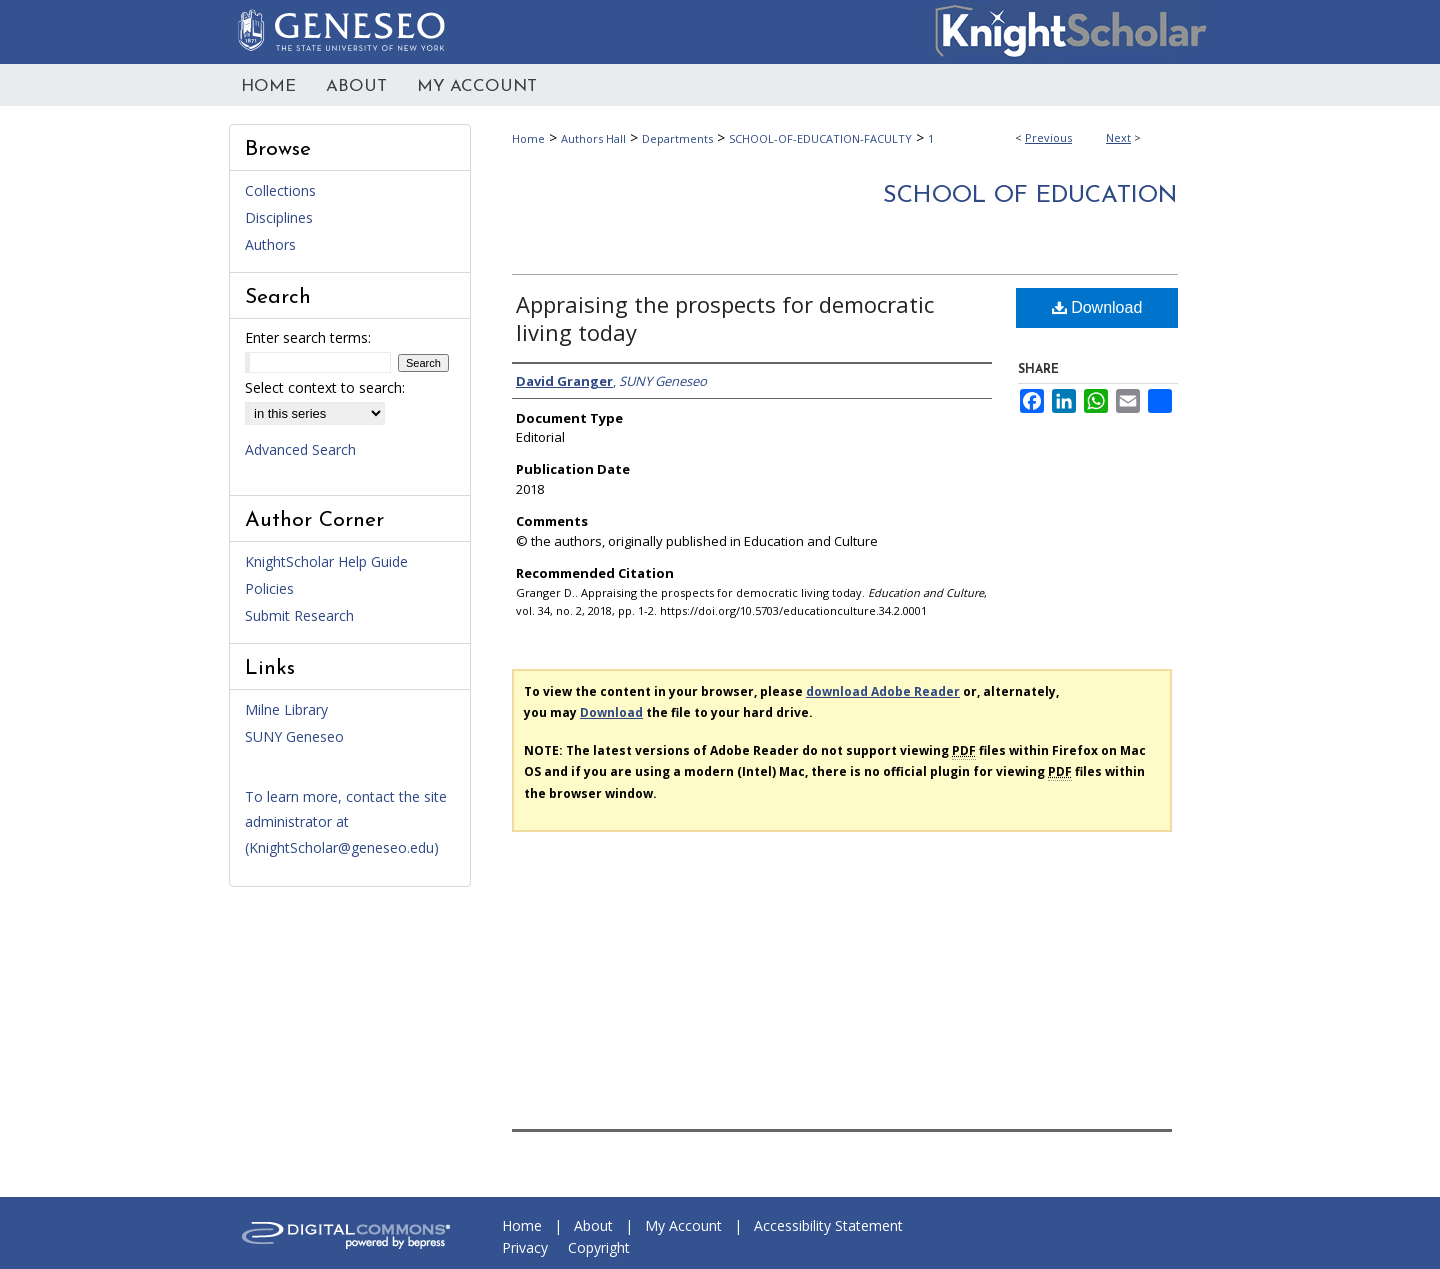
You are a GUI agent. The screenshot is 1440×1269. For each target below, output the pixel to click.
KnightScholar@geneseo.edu (341, 847)
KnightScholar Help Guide (326, 561)
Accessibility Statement (828, 1225)
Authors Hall (593, 138)
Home (528, 138)
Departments (677, 138)
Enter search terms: (308, 337)
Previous (1048, 137)
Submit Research (299, 615)
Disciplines (279, 217)
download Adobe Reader (883, 691)
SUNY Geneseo (294, 736)
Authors (270, 244)
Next (1118, 137)
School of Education (1030, 196)
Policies (269, 588)
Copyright (599, 1247)
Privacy (525, 1247)
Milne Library (286, 709)
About (593, 1225)
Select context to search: (325, 387)
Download (1097, 307)
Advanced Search (300, 449)
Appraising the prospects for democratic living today (725, 318)
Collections (280, 190)
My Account (683, 1225)
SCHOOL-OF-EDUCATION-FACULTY (820, 138)
